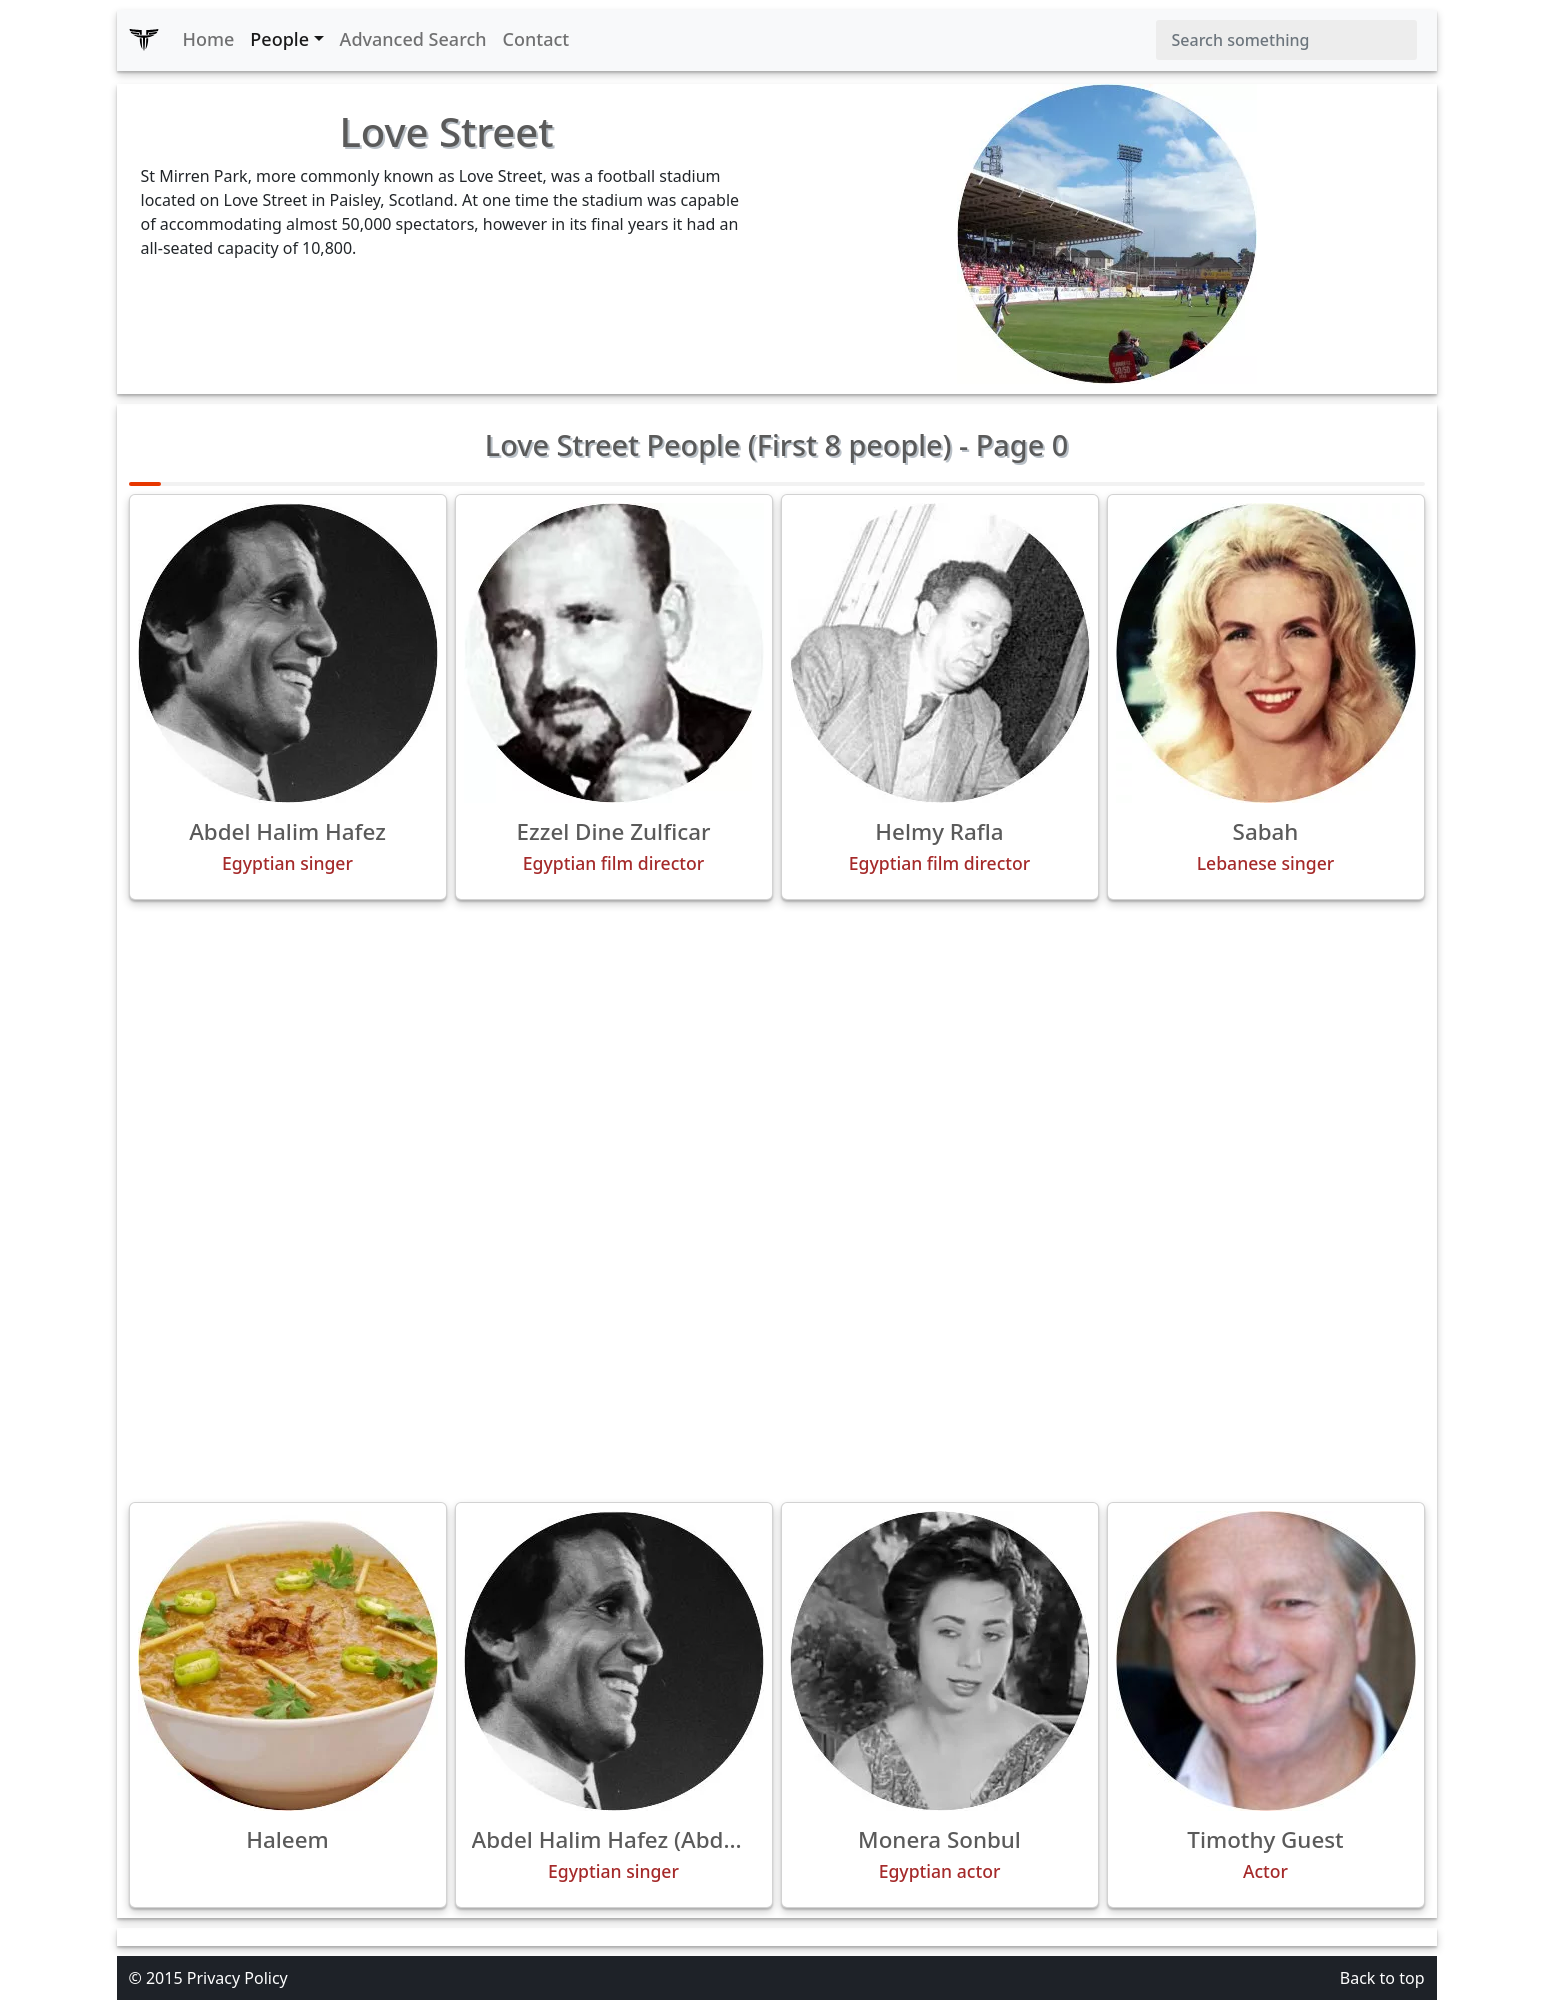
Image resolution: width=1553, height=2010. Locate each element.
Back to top (1382, 1978)
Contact (536, 39)
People (279, 39)
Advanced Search (413, 39)
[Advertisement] (777, 1056)
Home (209, 39)
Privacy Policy (237, 1978)
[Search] (1286, 40)
